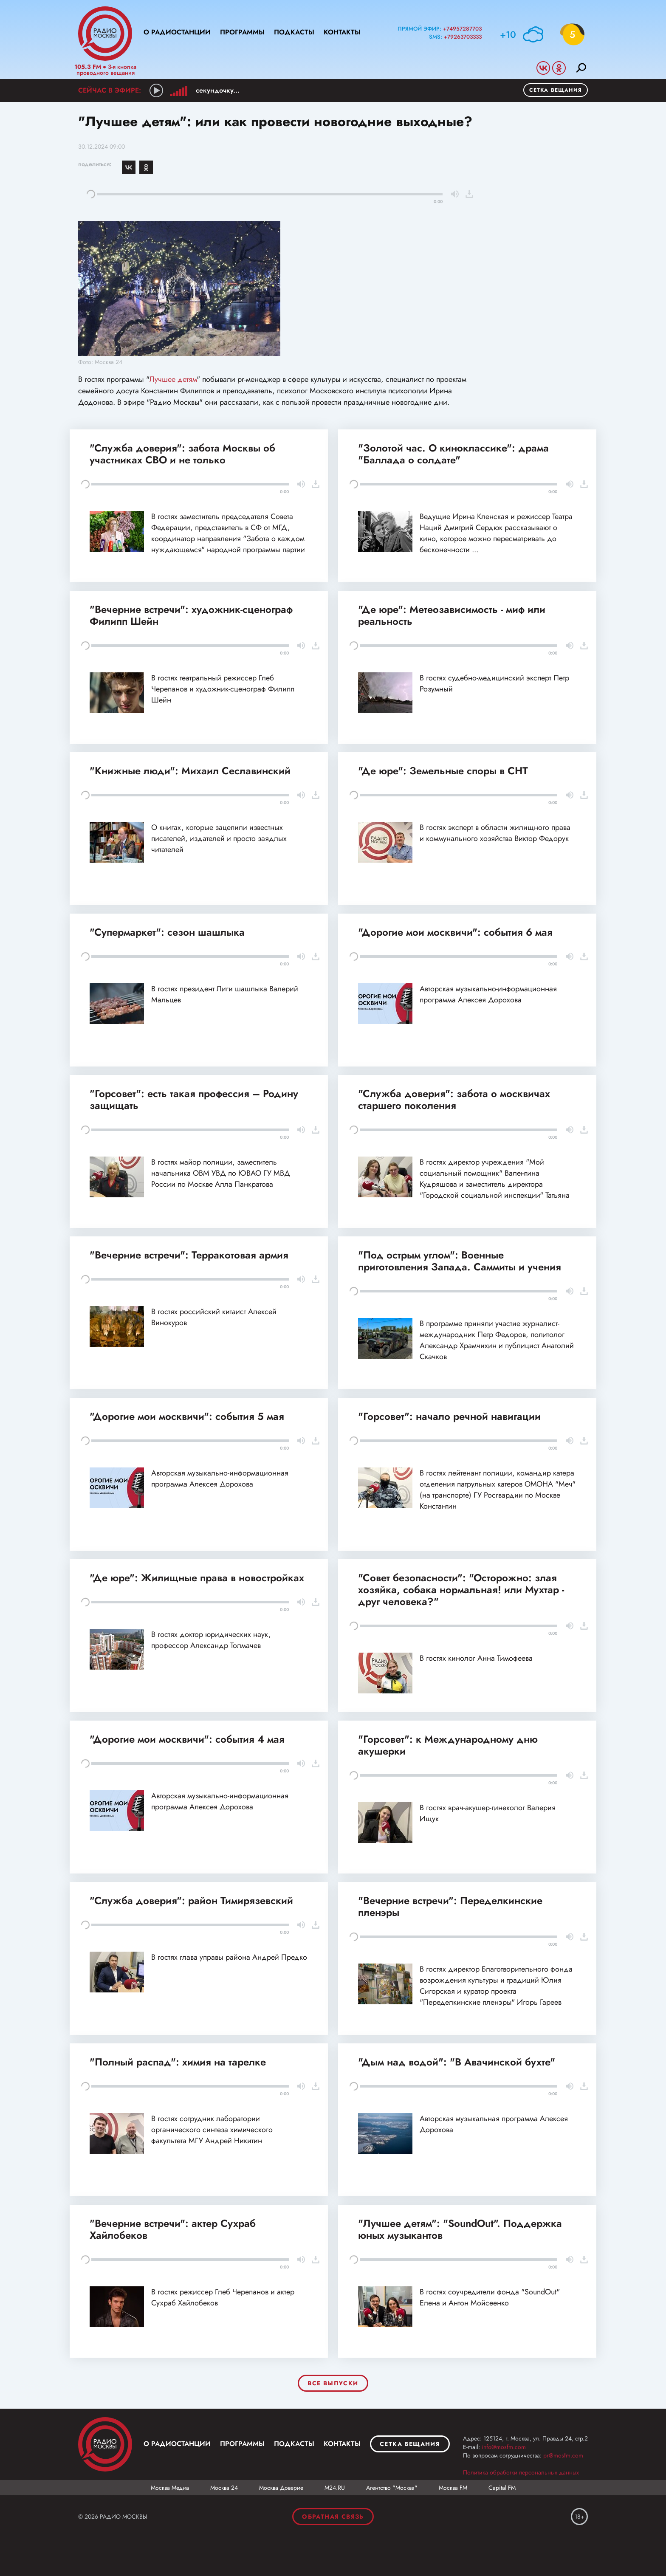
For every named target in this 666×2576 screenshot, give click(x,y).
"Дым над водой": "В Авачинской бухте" (456, 2061)
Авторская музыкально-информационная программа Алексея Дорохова (488, 994)
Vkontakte (543, 68)
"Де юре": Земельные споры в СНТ (443, 770)
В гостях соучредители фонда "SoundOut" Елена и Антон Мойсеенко (490, 2297)
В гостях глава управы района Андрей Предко (229, 1957)
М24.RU (335, 2487)
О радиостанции (177, 32)
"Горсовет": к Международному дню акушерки (448, 1745)
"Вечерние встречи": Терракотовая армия (189, 1254)
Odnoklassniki (559, 68)
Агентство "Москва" (392, 2487)
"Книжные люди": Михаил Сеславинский (190, 770)
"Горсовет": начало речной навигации (449, 1416)
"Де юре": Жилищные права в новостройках (197, 1577)
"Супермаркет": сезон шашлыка (167, 932)
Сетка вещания (555, 90)
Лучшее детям (173, 379)
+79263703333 (463, 37)
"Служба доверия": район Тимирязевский (191, 1900)
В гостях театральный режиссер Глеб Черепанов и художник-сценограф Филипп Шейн (222, 688)
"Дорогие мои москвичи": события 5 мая (187, 1416)
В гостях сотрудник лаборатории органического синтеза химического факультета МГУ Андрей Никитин (212, 2129)
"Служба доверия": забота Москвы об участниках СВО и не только (182, 453)
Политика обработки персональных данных (521, 2472)
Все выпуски (333, 2383)
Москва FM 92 (105, 2444)
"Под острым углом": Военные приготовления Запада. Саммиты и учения (459, 1260)
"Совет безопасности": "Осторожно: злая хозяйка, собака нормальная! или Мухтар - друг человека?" (461, 1589)
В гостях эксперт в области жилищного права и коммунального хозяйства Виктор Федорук (495, 833)
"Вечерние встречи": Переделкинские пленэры (450, 1906)
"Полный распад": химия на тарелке (178, 2061)
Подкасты (294, 32)
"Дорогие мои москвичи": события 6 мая (455, 932)
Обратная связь (333, 2516)
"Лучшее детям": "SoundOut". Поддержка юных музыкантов (460, 2229)
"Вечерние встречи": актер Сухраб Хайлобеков (173, 2229)
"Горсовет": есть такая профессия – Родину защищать (194, 1099)
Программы (242, 32)
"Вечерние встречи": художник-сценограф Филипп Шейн (191, 615)
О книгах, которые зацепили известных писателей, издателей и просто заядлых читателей (219, 838)
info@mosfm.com (504, 2447)
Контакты (342, 32)
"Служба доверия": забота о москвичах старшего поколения (454, 1099)
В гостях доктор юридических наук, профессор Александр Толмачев (211, 1640)
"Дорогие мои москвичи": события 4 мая (187, 1739)
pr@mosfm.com (563, 2455)
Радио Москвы (105, 33)
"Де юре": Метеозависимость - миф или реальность (451, 615)
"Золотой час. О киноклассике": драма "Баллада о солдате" (453, 453)
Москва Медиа (170, 2487)
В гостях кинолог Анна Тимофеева (476, 1658)
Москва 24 (224, 2487)
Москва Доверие (281, 2487)
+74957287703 (462, 29)
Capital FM (502, 2487)
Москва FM (453, 2487)
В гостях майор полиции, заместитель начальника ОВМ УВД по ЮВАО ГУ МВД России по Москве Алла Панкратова (220, 1173)
